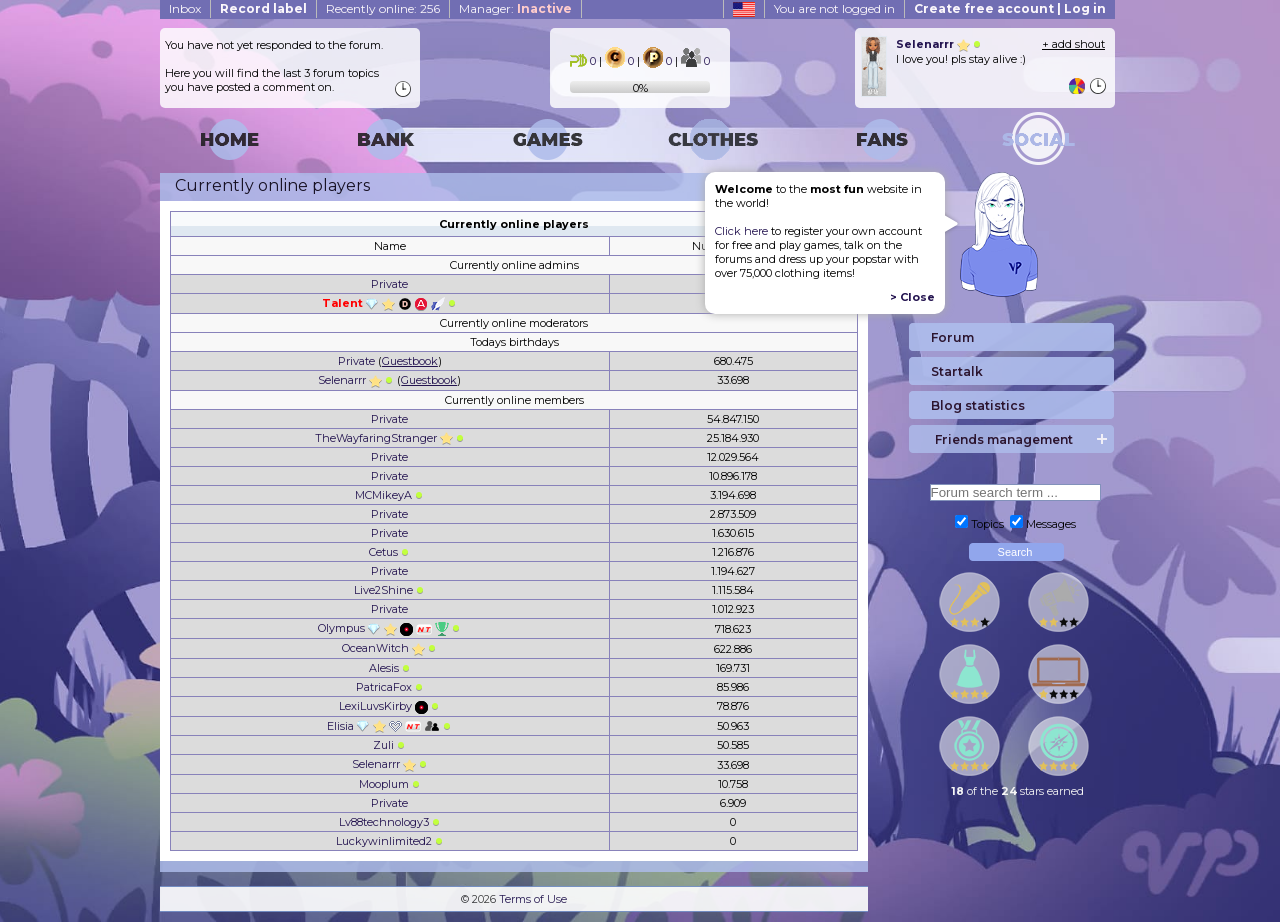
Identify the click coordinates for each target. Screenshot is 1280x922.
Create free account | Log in (1010, 8)
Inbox (185, 8)
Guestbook (410, 361)
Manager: (515, 8)
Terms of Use (533, 899)
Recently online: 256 (383, 8)
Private (389, 284)
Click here (741, 231)
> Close (912, 297)
